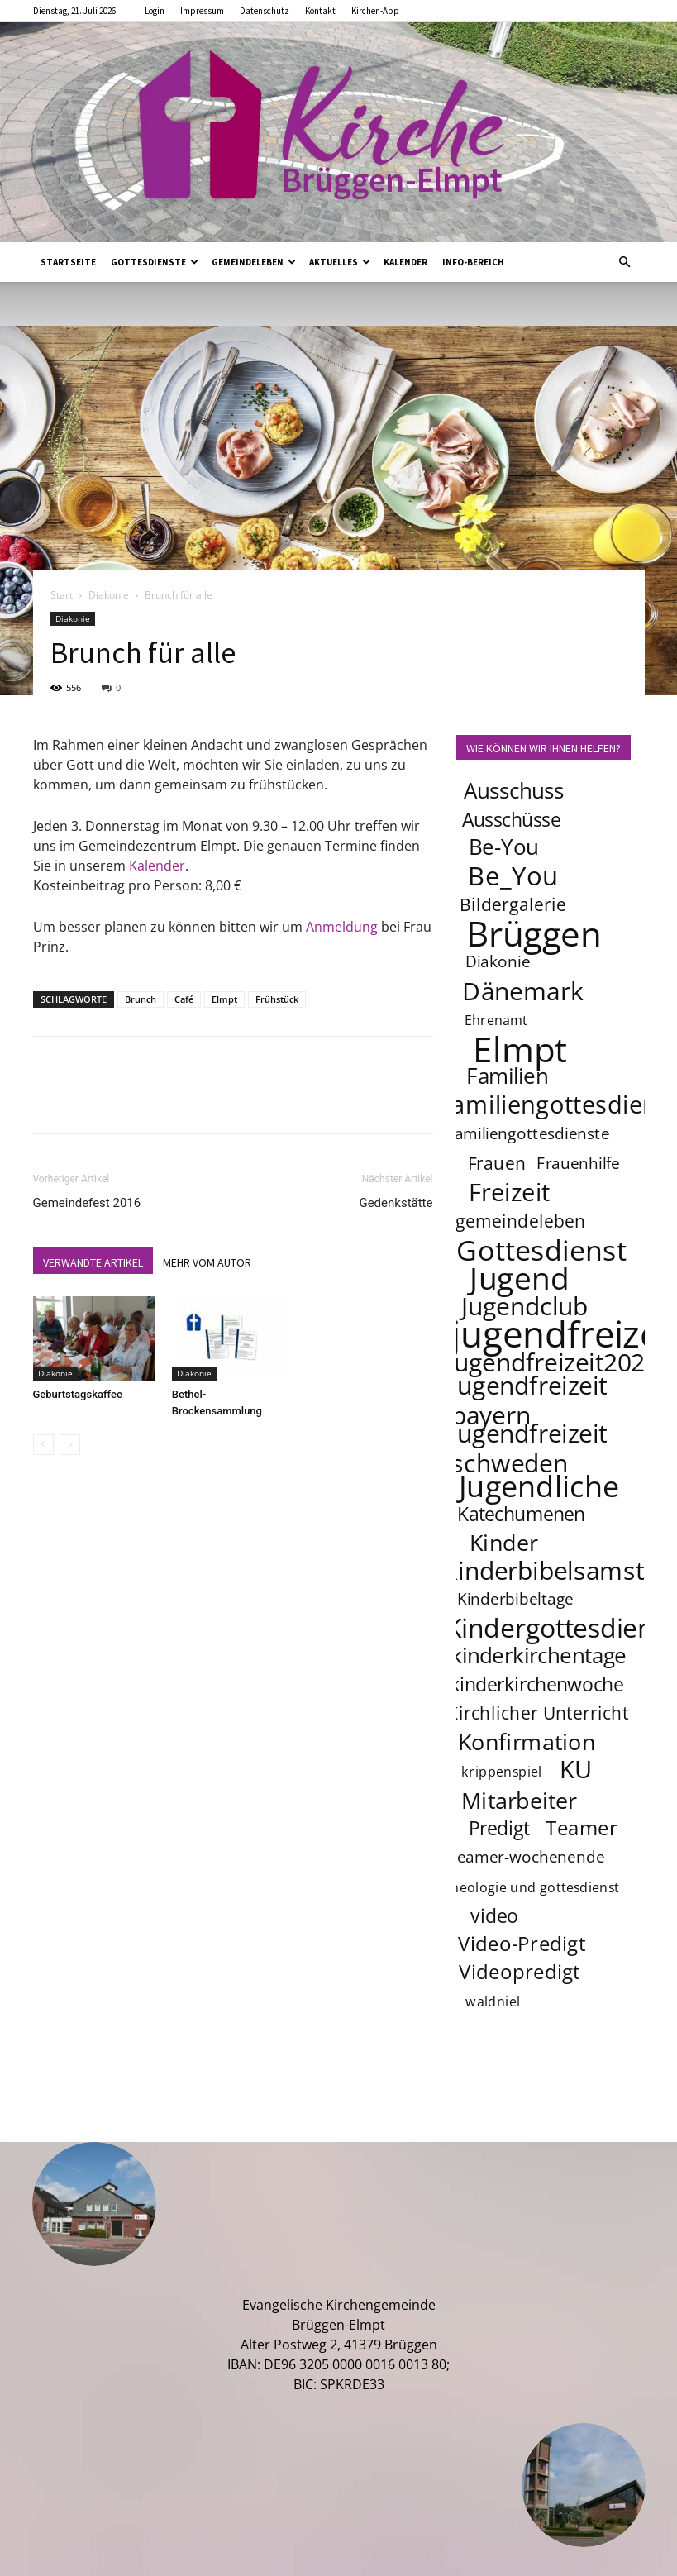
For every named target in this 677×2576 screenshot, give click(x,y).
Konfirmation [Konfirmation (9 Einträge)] (526, 1741)
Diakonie (108, 595)
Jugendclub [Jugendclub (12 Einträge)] (524, 1305)
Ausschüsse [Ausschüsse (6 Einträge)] (511, 819)
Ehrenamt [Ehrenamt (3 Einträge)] (495, 1020)
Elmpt (224, 999)
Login (154, 11)
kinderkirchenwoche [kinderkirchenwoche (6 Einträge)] (535, 1684)
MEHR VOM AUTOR (207, 1262)
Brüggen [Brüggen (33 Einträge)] (534, 932)
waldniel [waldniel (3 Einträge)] (492, 2002)
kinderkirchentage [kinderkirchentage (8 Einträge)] (539, 1655)
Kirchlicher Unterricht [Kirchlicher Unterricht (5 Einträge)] (537, 1712)
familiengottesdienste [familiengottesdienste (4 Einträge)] (529, 1134)
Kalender (405, 262)
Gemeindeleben (254, 262)
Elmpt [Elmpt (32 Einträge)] (520, 1048)
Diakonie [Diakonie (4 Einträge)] (497, 962)
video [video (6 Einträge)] (493, 1915)
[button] (625, 262)
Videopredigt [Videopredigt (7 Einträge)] (519, 1972)
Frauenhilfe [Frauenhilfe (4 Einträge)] (578, 1164)
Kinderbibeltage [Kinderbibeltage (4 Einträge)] (514, 1599)
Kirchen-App (375, 11)
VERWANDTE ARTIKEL (93, 1262)
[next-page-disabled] (70, 1444)
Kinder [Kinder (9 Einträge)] (503, 1542)
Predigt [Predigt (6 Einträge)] (498, 1827)
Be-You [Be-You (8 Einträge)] (502, 846)
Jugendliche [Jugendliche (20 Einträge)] (539, 1485)
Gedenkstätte (395, 1202)
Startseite (68, 262)
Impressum (202, 11)
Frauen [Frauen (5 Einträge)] (496, 1163)
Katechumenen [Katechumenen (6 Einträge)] (521, 1513)
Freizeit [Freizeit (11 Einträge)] (509, 1192)
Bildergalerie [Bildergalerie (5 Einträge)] (513, 904)
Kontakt (320, 11)
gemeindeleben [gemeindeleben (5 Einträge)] (520, 1221)
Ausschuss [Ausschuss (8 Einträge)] (513, 790)
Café (183, 999)
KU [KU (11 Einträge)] (577, 1769)
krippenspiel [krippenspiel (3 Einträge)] (501, 1772)
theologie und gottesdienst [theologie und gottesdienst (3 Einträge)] (532, 1887)
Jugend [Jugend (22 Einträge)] (519, 1277)
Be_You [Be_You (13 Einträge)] (513, 875)
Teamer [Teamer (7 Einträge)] (581, 1828)
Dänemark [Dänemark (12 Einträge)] (523, 990)
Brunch (140, 999)
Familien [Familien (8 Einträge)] (507, 1075)
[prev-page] (43, 1444)
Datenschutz (264, 11)
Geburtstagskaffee (77, 1394)
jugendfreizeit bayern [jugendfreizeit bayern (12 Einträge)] (529, 1399)
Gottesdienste (154, 262)
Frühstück (276, 999)
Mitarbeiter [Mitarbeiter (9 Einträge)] (519, 1800)
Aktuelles (339, 262)
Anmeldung (342, 927)
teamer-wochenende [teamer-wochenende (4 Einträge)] (527, 1857)
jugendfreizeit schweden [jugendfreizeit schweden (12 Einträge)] (529, 1447)
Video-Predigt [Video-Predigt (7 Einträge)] (522, 1944)
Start (61, 595)
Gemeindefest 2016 (87, 1202)
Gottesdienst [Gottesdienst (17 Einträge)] (541, 1249)
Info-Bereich (473, 262)
